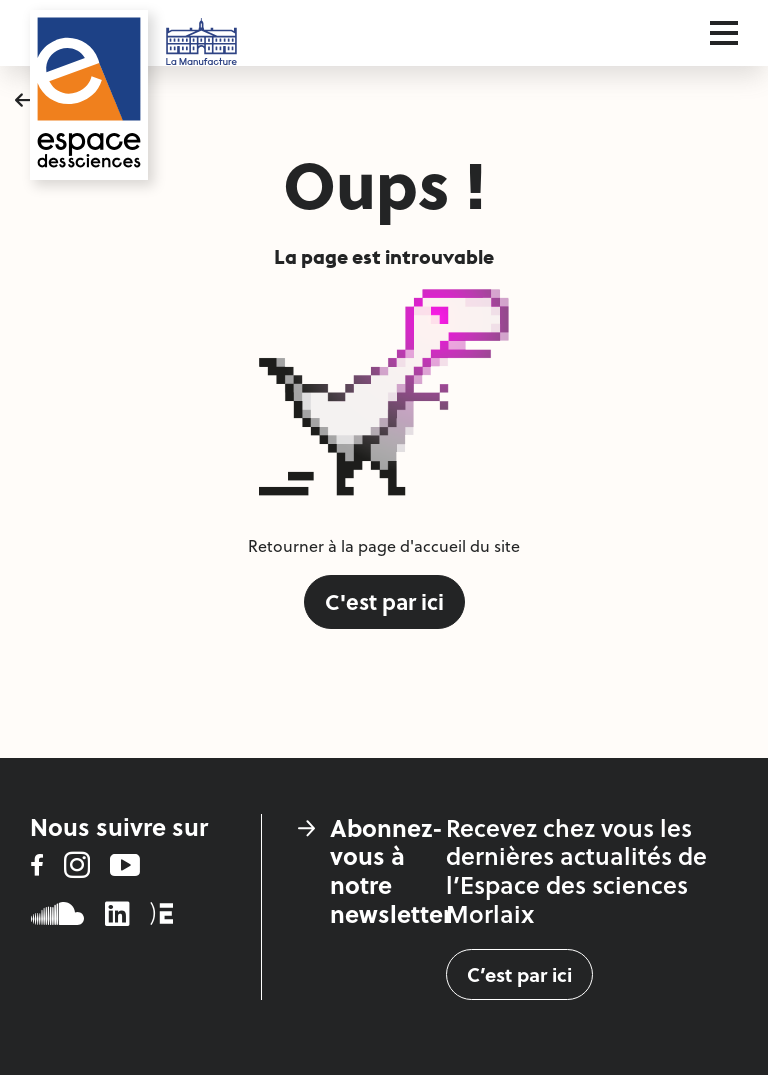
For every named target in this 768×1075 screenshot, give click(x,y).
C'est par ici (384, 601)
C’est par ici (519, 974)
